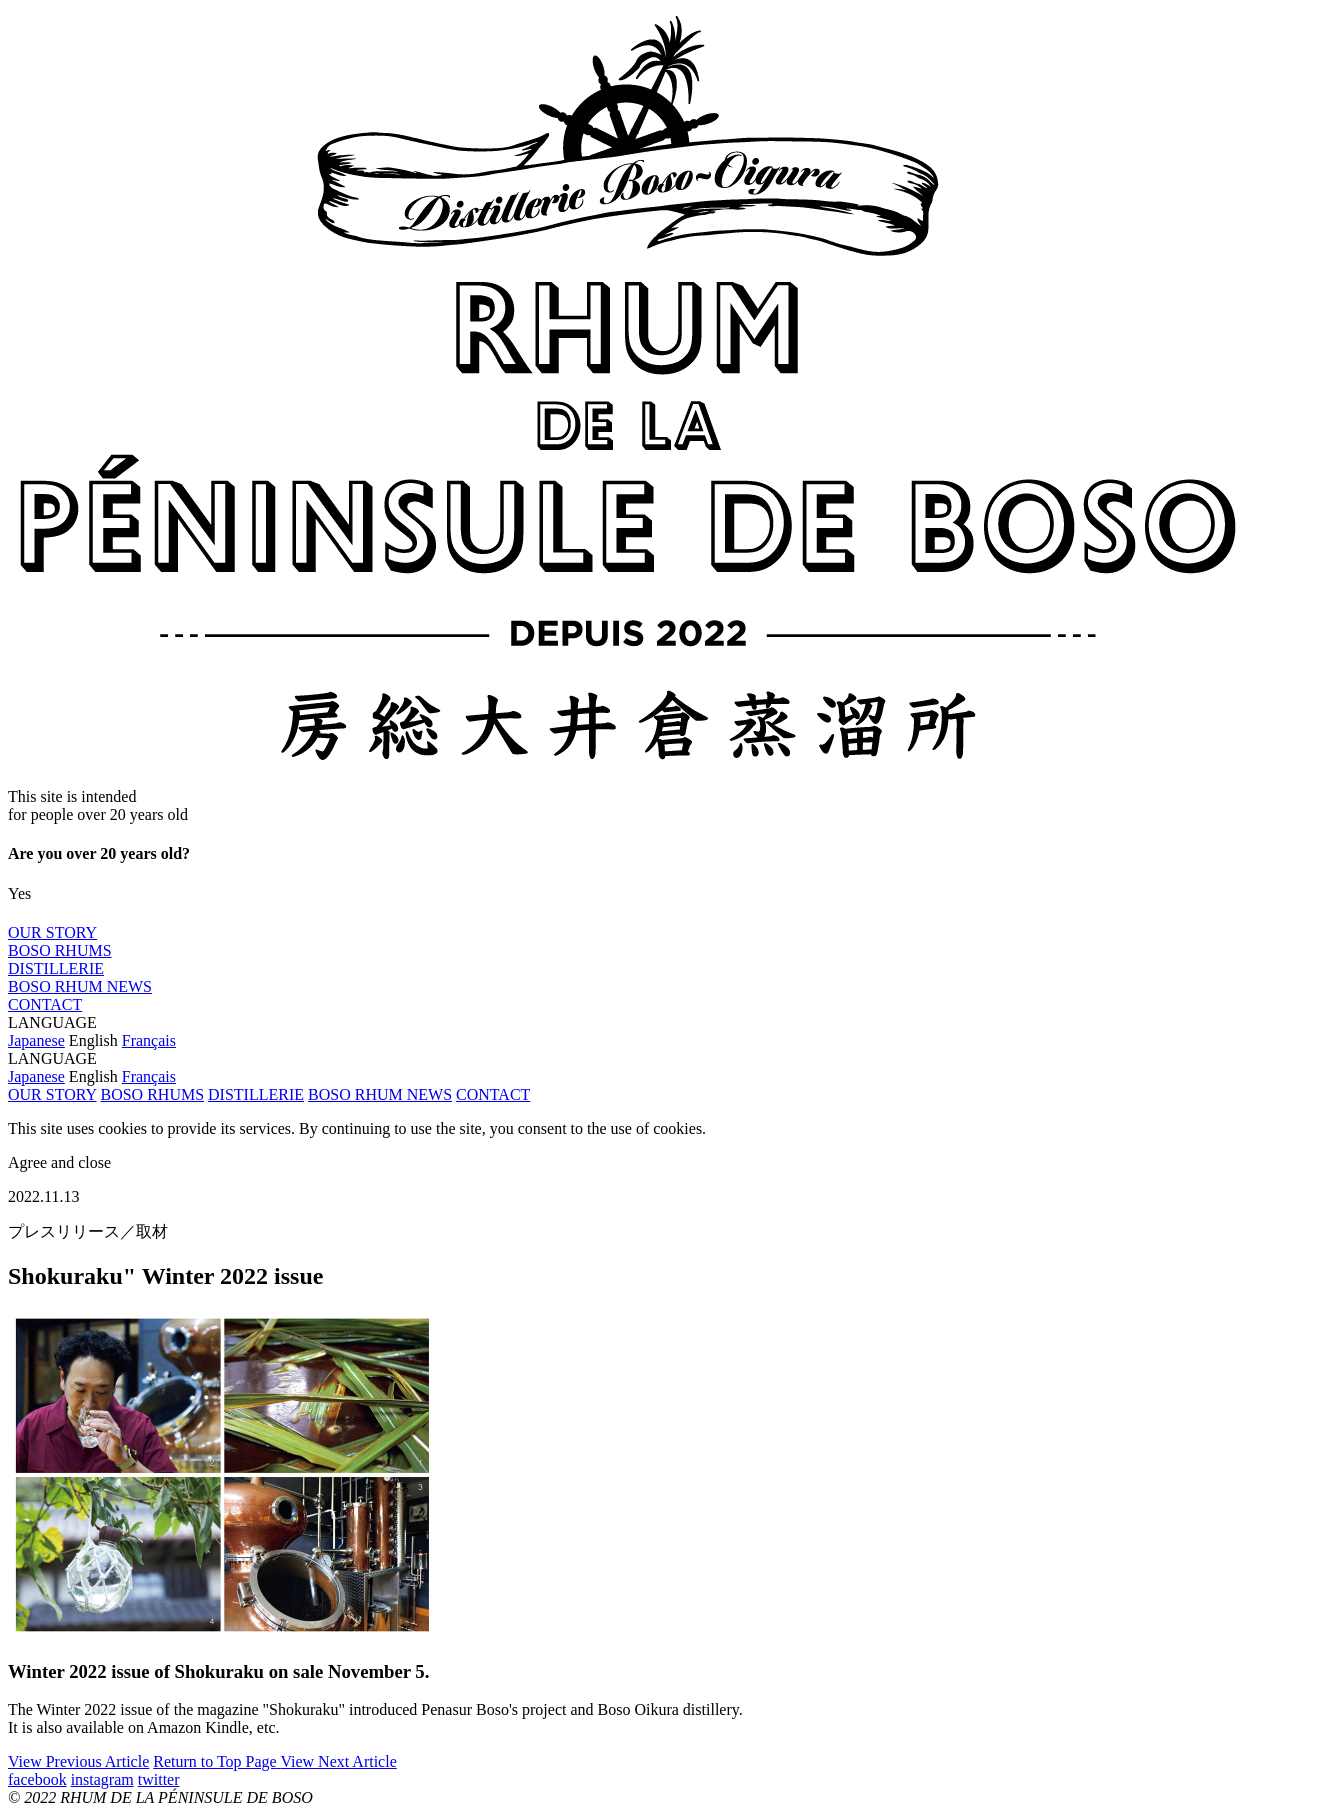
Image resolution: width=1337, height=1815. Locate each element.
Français (149, 1040)
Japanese (36, 1040)
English (93, 1040)
